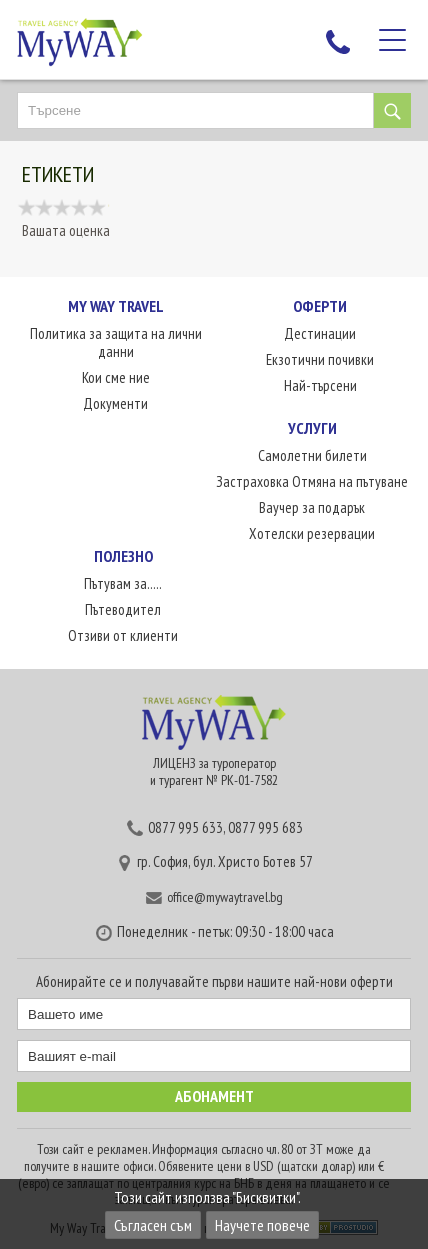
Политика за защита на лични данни (116, 342)
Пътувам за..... (123, 583)
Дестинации (320, 333)
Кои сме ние (116, 377)
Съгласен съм (153, 1225)
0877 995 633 (185, 827)
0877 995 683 (265, 827)
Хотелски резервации (312, 533)
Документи (115, 403)
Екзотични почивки (320, 359)
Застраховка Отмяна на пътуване (312, 481)
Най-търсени (320, 385)
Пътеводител (123, 609)
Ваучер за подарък (312, 507)
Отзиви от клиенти (123, 635)
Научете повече (262, 1225)
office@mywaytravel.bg (225, 897)
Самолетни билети (312, 455)
